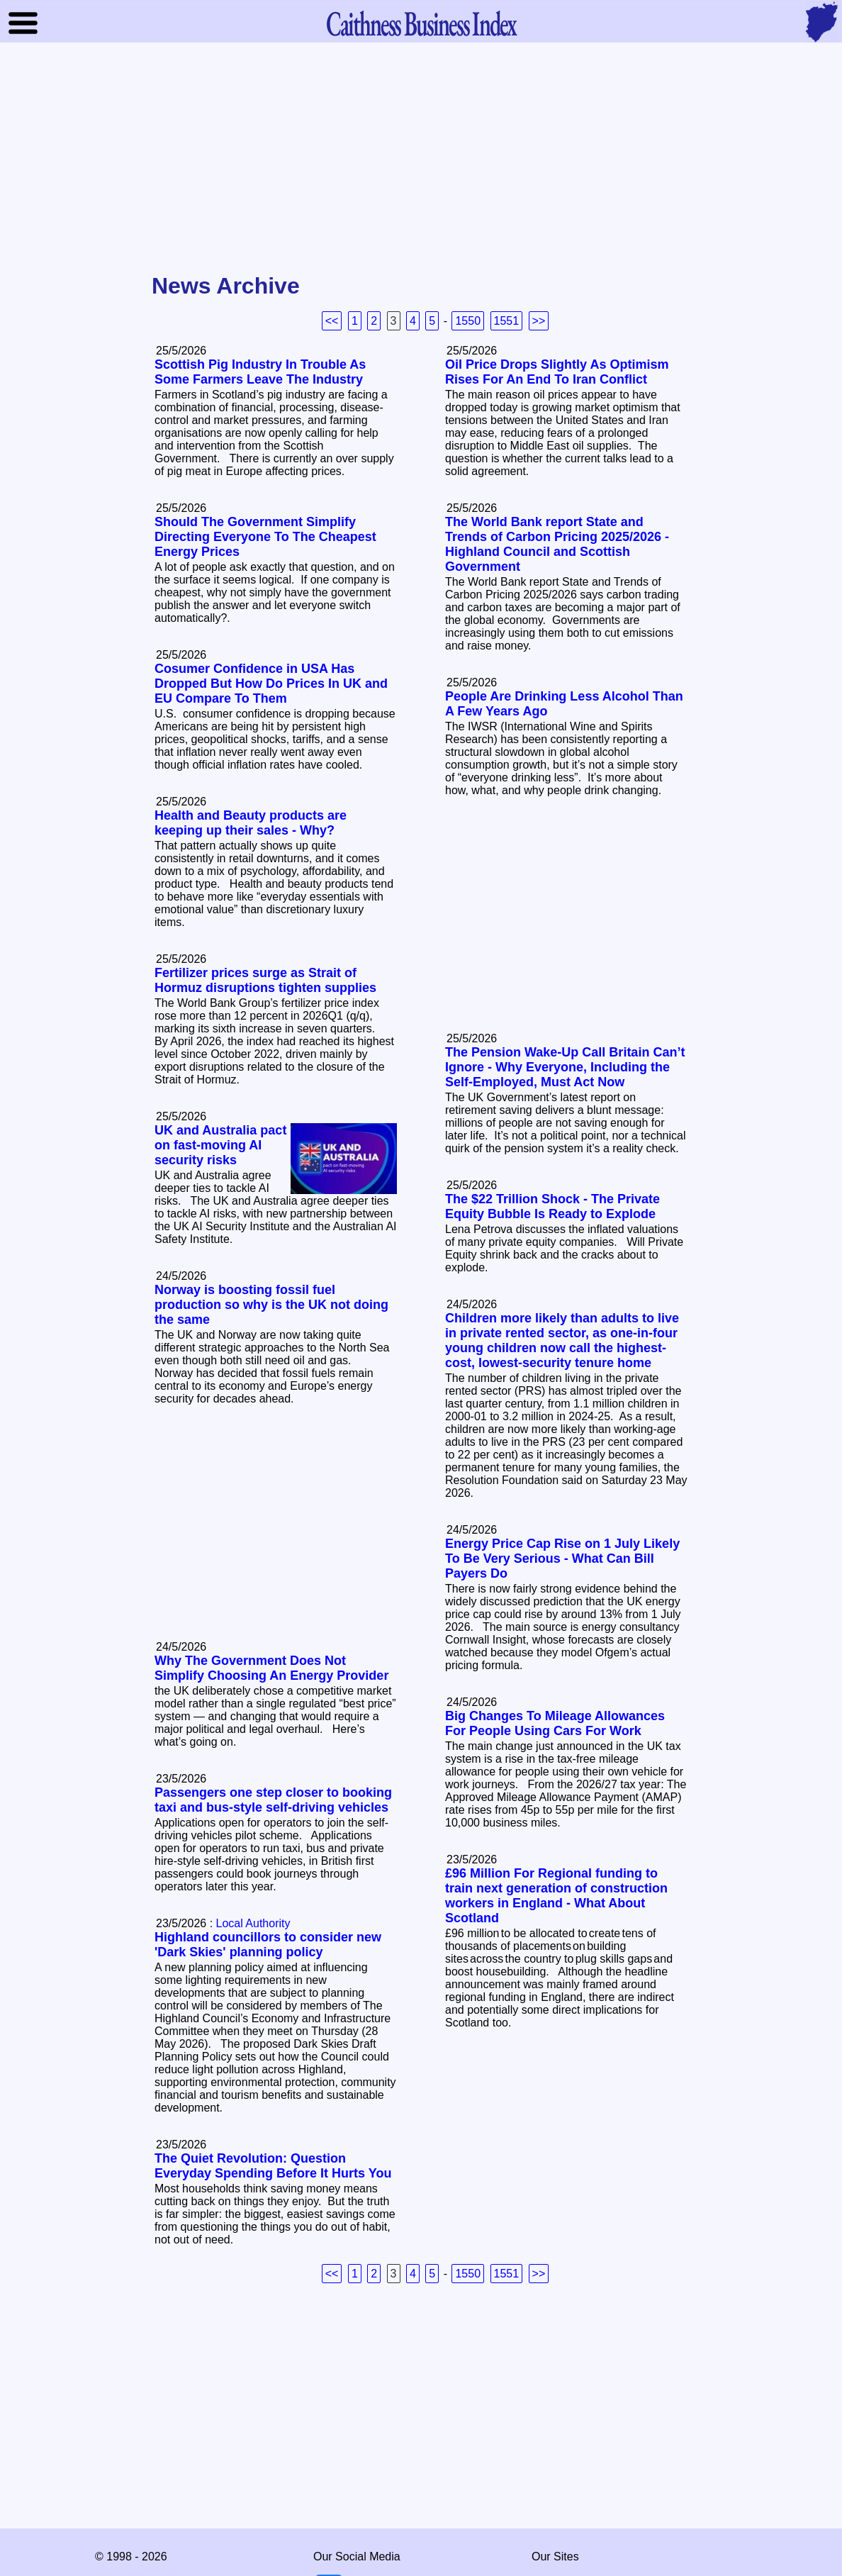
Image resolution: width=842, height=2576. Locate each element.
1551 (507, 321)
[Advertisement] (421, 159)
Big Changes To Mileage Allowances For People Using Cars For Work (555, 1723)
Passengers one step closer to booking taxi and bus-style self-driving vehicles (273, 1799)
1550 (468, 321)
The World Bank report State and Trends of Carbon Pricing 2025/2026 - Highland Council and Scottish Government (557, 544)
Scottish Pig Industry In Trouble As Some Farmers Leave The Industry (260, 371)
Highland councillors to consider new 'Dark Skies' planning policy (268, 1944)
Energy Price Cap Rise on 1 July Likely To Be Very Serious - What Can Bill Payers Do (562, 1558)
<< (332, 321)
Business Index (421, 23)
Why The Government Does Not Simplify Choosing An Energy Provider (271, 1668)
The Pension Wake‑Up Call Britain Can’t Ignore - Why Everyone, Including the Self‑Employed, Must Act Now (565, 1067)
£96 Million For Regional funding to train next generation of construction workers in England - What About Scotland (556, 1895)
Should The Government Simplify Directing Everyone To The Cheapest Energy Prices (265, 537)
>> (539, 321)
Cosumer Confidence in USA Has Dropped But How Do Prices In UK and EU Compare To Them (271, 684)
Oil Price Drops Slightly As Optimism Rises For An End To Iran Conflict (556, 371)
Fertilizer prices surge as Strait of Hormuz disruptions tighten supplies (265, 980)
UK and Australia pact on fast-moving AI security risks (220, 1145)
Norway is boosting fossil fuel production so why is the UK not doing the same (271, 1305)
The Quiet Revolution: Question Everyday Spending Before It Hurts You (273, 2165)
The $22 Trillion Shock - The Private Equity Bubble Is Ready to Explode (552, 1206)
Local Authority (253, 1923)
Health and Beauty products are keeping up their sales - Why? (251, 822)
